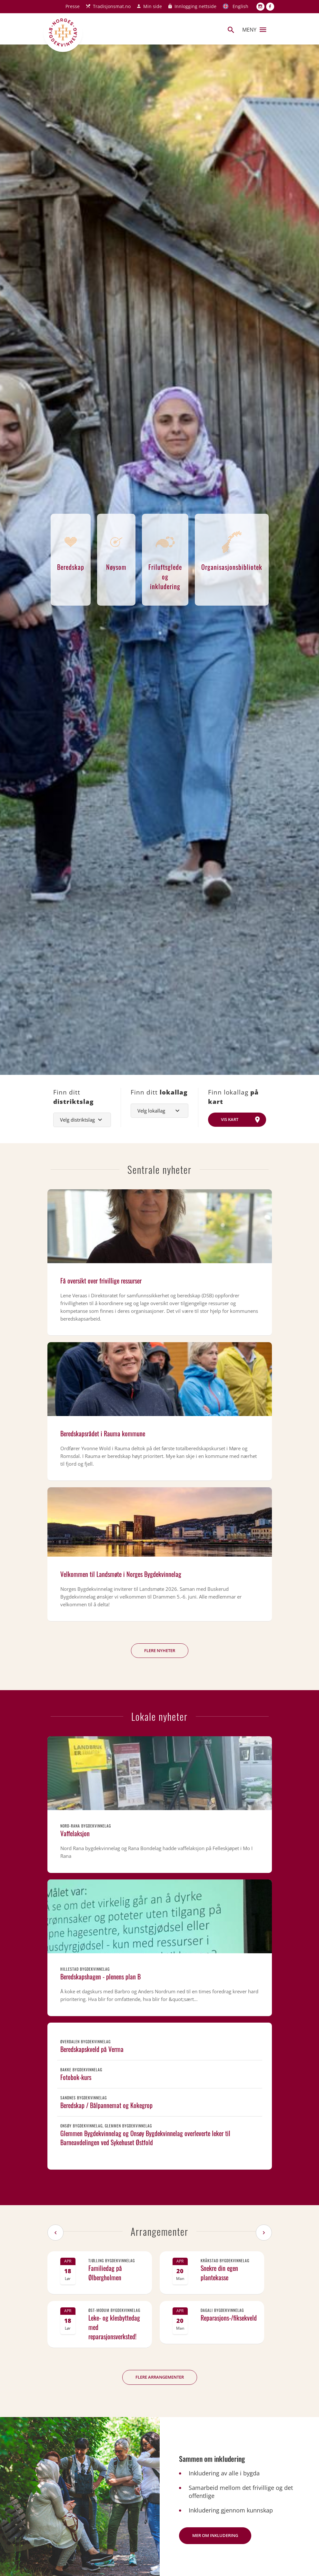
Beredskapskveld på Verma (92, 2049)
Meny (254, 30)
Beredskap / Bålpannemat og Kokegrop (106, 2105)
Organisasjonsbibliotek (231, 547)
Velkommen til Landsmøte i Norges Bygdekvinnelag (120, 1574)
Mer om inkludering (215, 2535)
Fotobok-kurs (75, 2077)
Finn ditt (73, 1097)
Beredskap (70, 547)
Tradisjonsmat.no (112, 6)
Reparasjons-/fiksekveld (229, 2318)
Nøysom (116, 547)
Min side (152, 6)
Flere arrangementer (159, 2377)
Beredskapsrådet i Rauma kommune (102, 1433)
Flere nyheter (159, 1650)
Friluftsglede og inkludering (165, 557)
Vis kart (229, 1119)
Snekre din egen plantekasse (219, 2272)
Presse (72, 6)
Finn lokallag (233, 1097)
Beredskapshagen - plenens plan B (100, 1976)
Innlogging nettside (195, 6)
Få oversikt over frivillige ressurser (101, 1280)
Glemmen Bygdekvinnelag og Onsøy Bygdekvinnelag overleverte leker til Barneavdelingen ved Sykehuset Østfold (145, 2138)
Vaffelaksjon (75, 1833)
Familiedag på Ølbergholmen (105, 2272)
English (240, 6)
